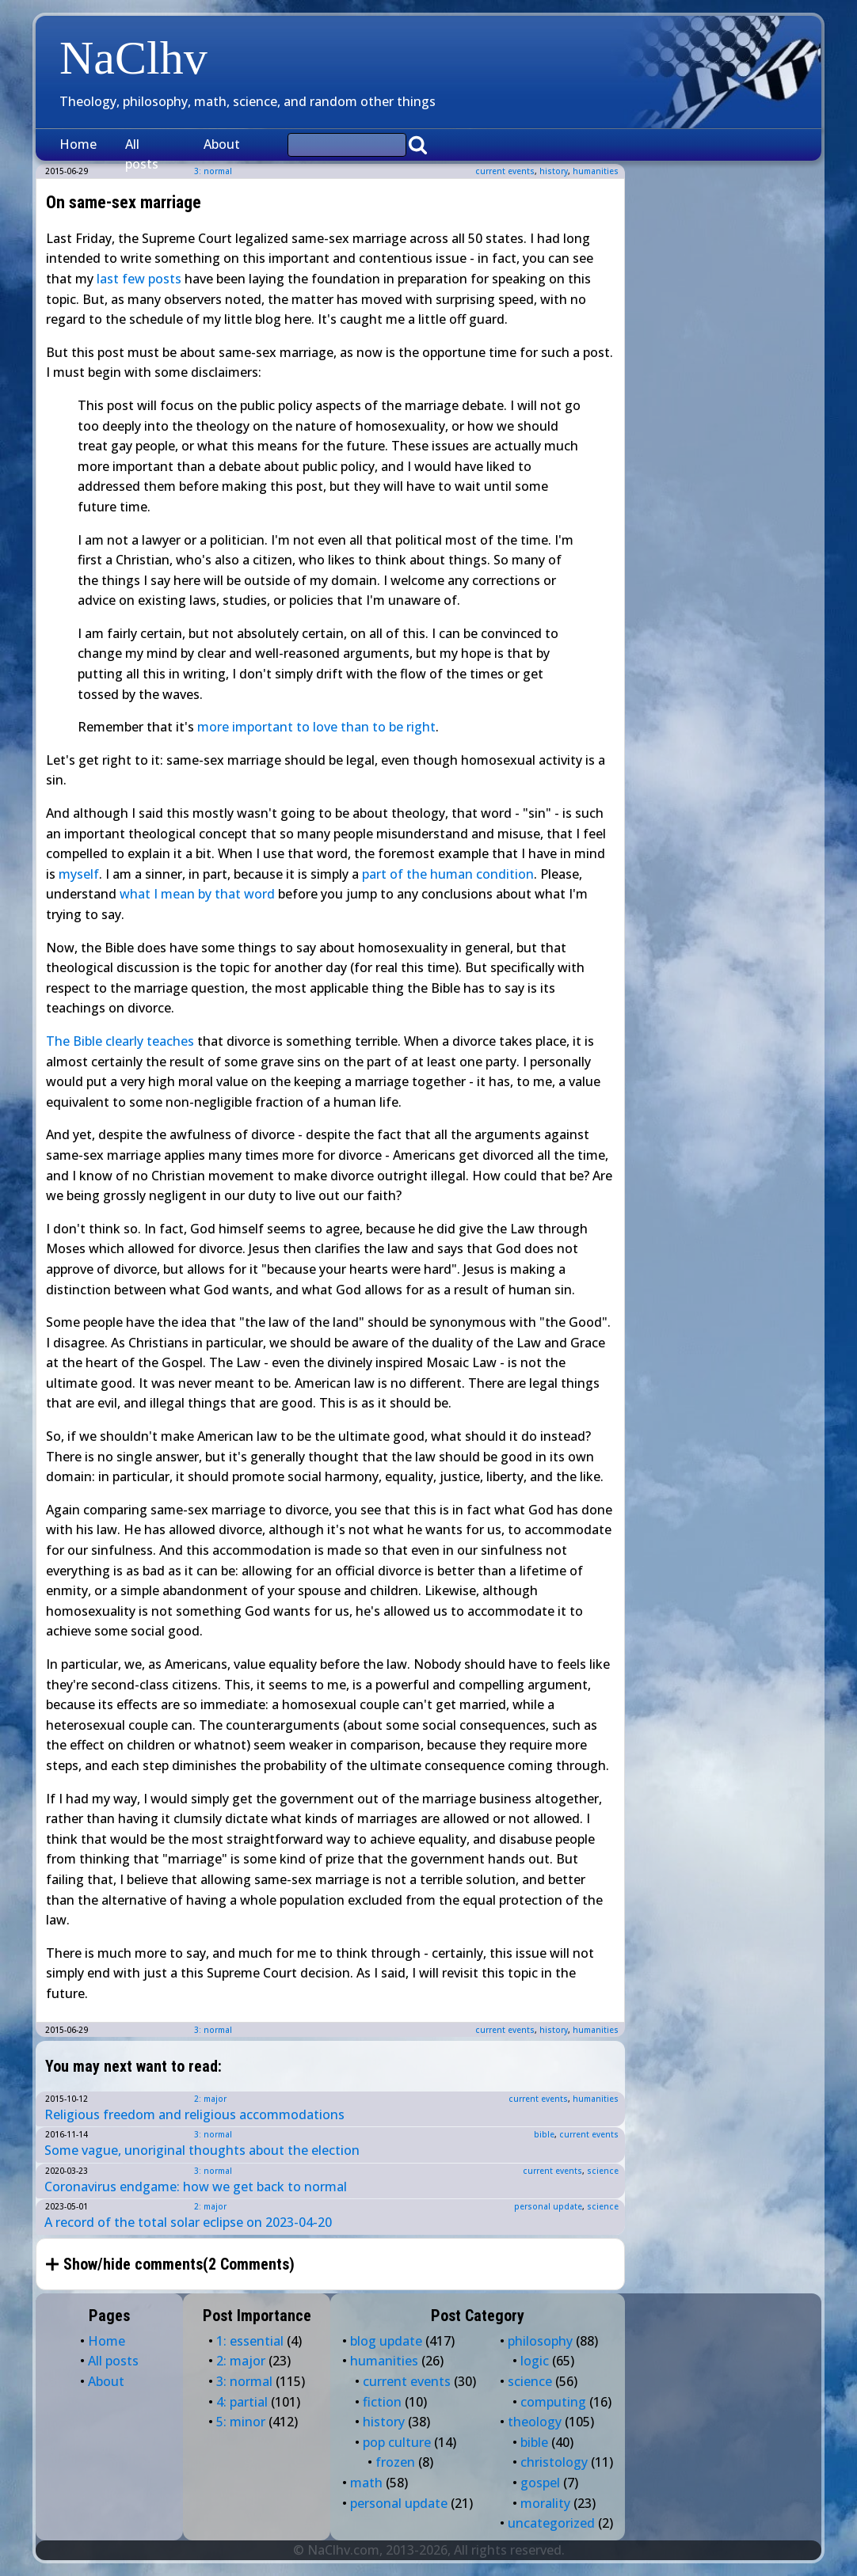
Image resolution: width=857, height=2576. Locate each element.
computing (553, 2402)
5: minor (240, 2421)
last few (121, 278)
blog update (386, 2341)
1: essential (250, 2341)
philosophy (540, 2341)
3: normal (213, 2029)
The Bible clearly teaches (120, 1041)
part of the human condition (448, 874)
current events (505, 171)
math (366, 2482)
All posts (141, 154)
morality (545, 2503)
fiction (382, 2402)
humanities (596, 171)
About (222, 144)
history (553, 171)
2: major (210, 2098)
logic (534, 2360)
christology (554, 2462)
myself (79, 874)
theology (535, 2421)
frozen (395, 2462)
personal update (548, 2206)
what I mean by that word (197, 893)
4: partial (242, 2402)
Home (78, 144)
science (603, 2170)
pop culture (397, 2442)
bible (544, 2134)
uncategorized (551, 2523)
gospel (540, 2482)
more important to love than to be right (316, 726)
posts (164, 278)
